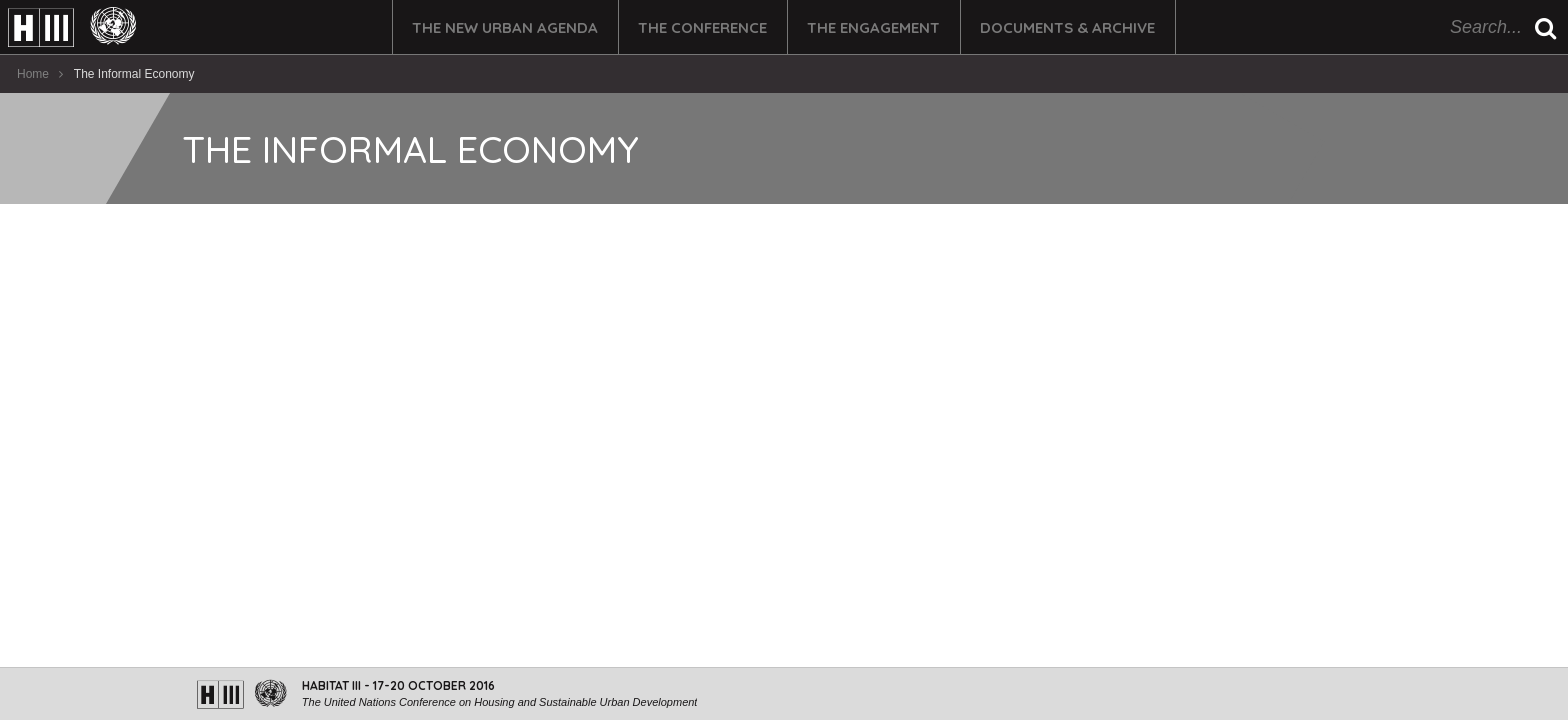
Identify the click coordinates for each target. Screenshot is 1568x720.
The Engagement (873, 27)
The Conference (702, 27)
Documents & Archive (1067, 27)
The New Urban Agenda (505, 27)
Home (33, 74)
